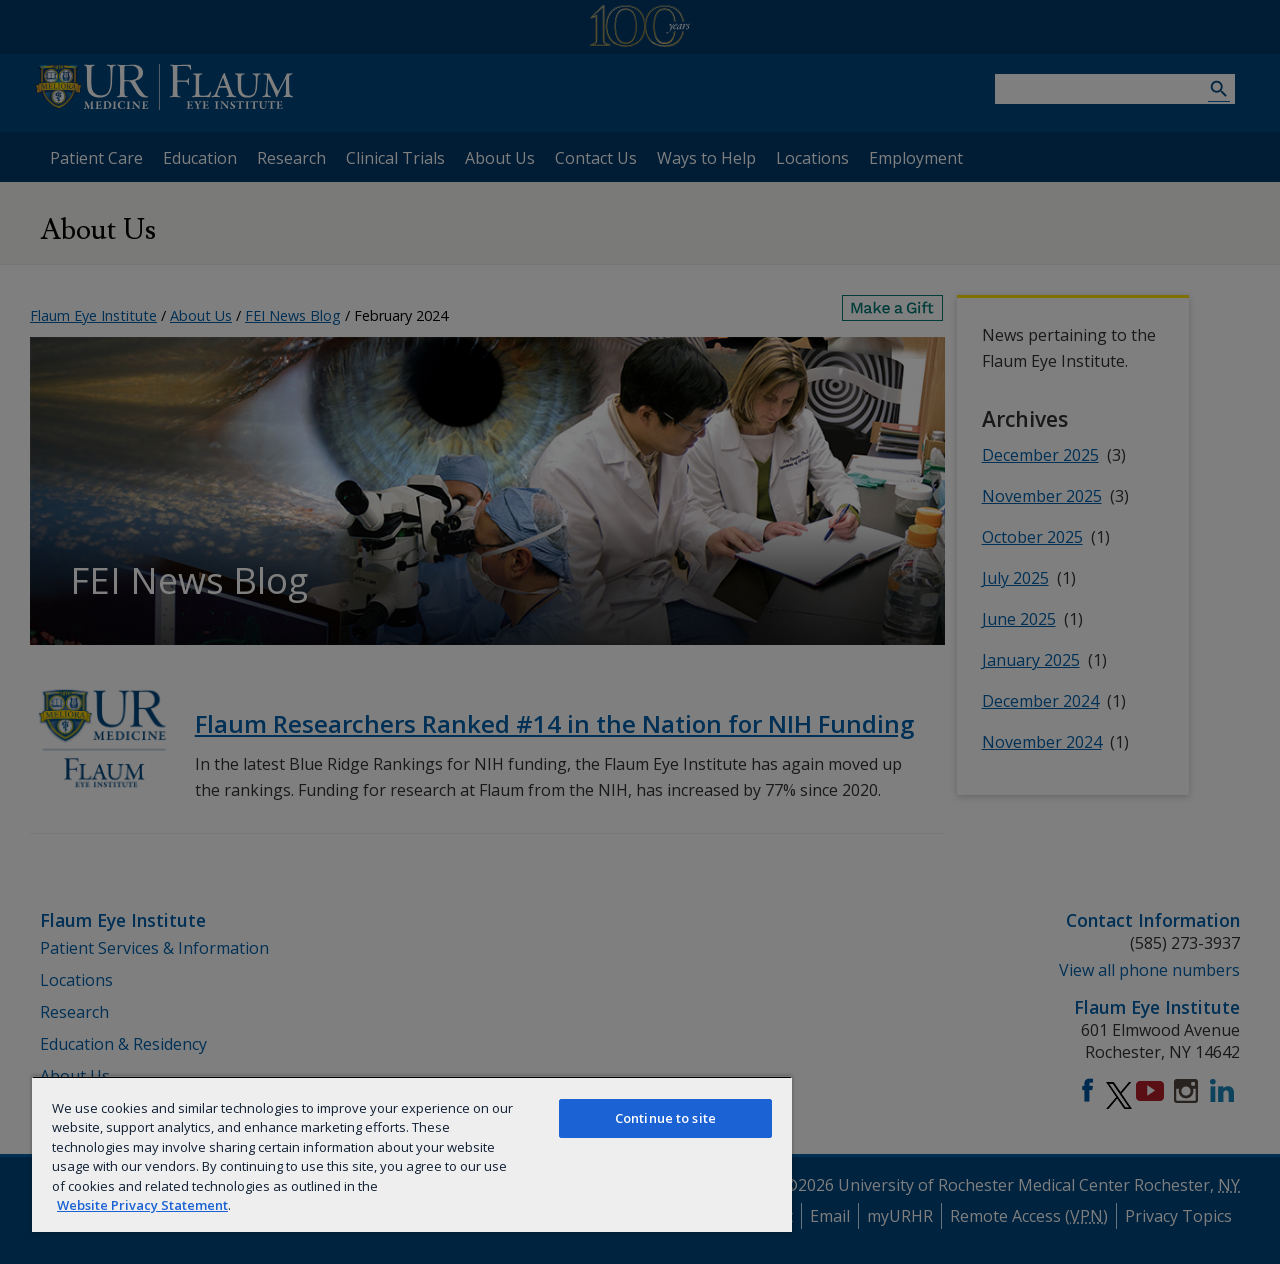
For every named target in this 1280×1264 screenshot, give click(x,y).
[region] (412, 1154)
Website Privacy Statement (142, 1205)
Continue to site (665, 1118)
